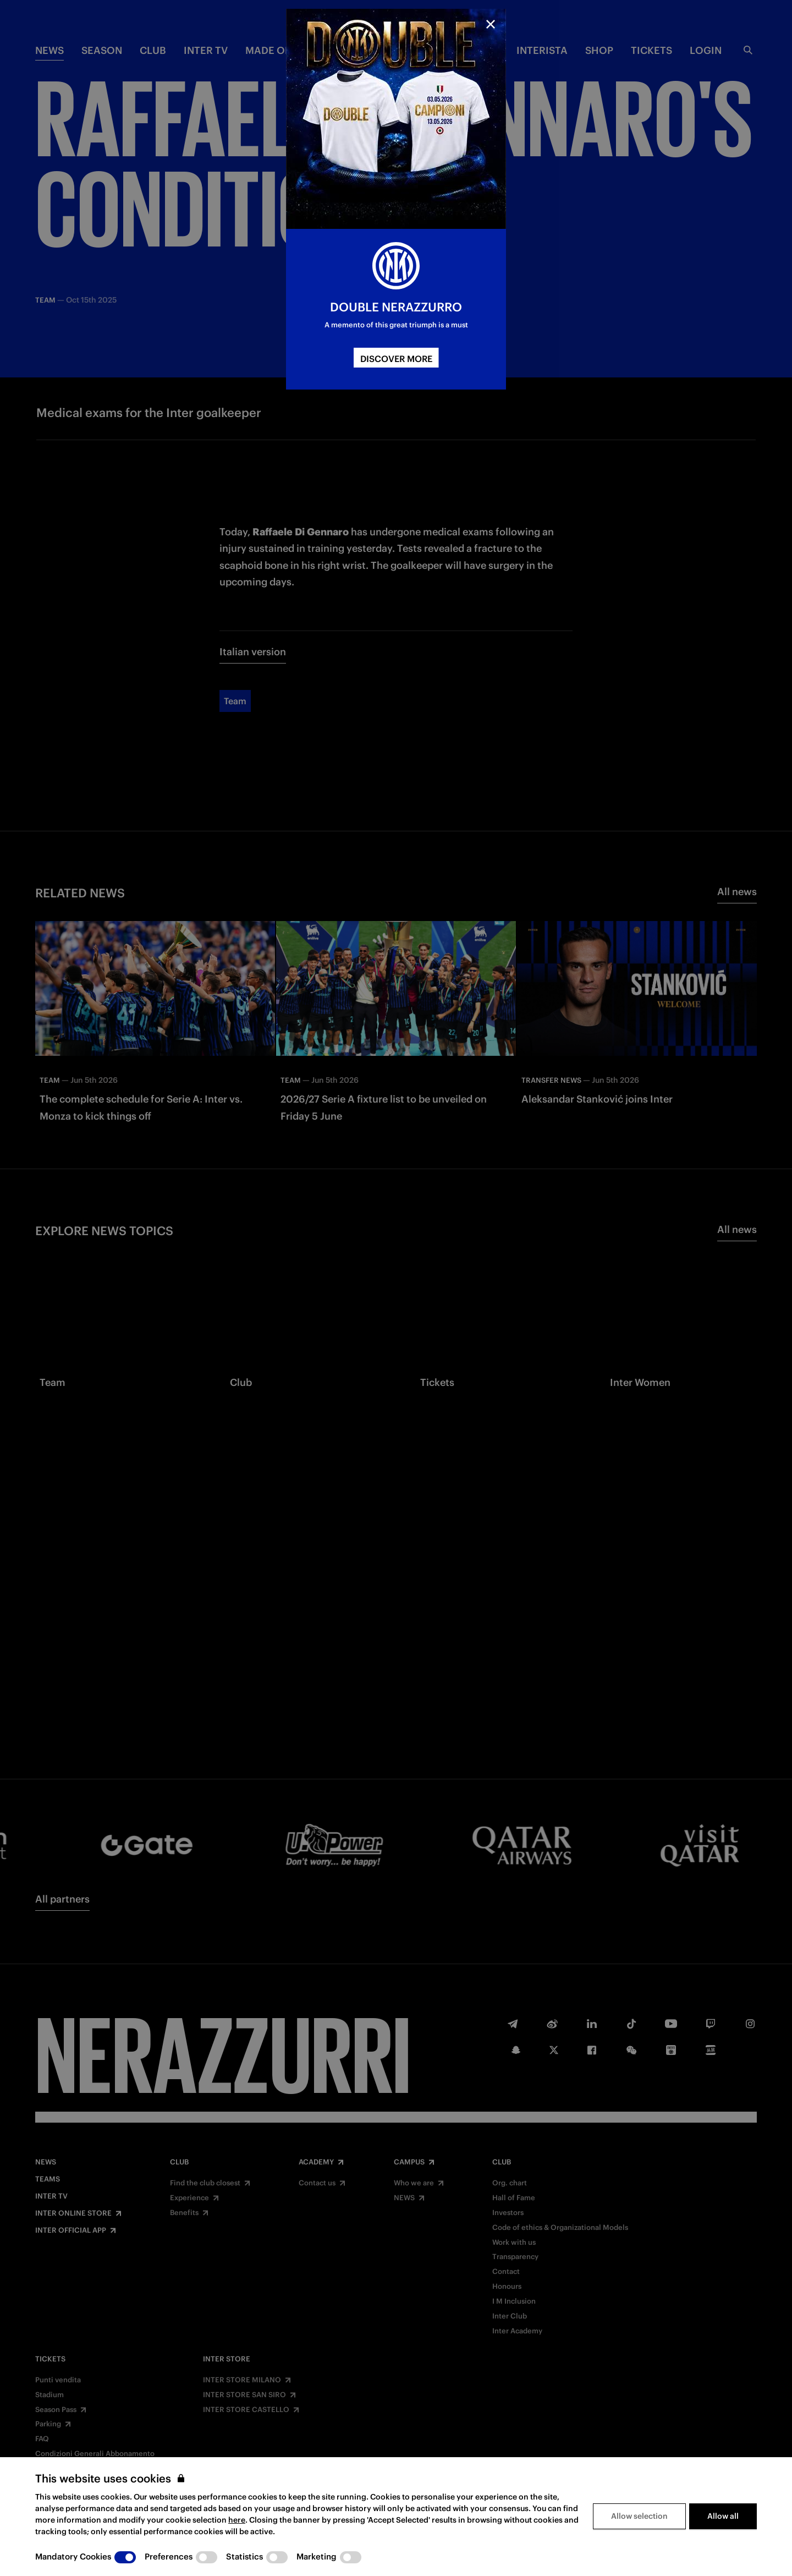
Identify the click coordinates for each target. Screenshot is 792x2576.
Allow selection (639, 2516)
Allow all (723, 2516)
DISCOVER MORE (396, 358)
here (236, 2520)
